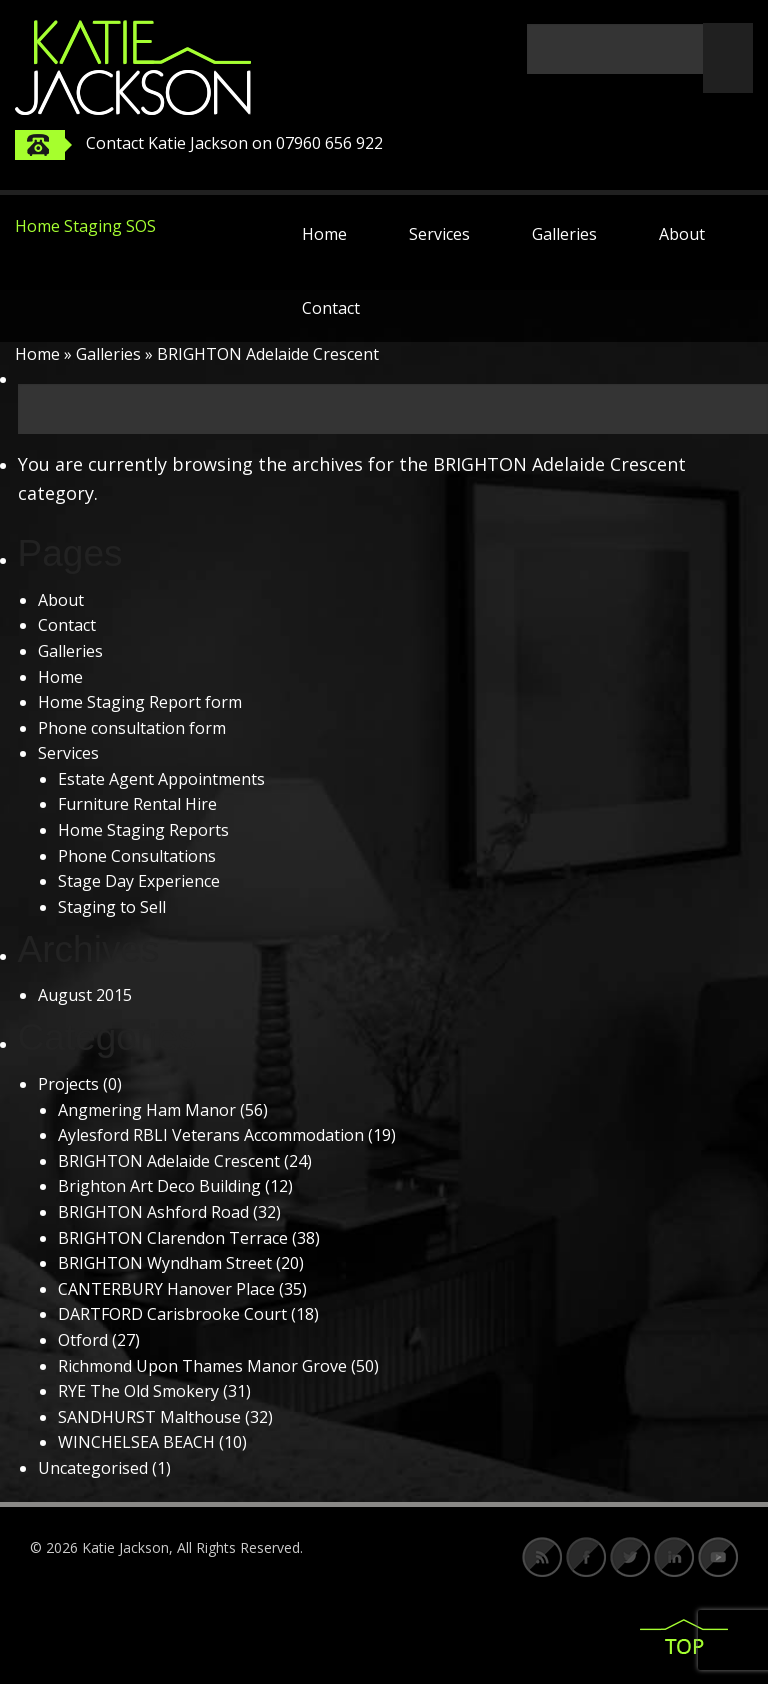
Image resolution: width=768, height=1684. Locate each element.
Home (324, 234)
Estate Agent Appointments (161, 779)
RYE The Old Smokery (138, 1391)
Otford (83, 1340)
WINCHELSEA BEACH (136, 1442)
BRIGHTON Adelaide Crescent (169, 1161)
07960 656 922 (329, 143)
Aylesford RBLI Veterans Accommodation (211, 1135)
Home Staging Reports (143, 830)
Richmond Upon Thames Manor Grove (202, 1366)
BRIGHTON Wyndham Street (165, 1263)
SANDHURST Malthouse (149, 1417)
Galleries (564, 234)
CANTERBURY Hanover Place (166, 1289)
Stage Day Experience (139, 881)
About (682, 234)
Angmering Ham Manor (147, 1110)
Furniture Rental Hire (137, 804)
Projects (68, 1084)
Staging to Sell (112, 907)
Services (439, 234)
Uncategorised (93, 1468)
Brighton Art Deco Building (159, 1186)
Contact (331, 308)
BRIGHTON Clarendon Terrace (173, 1238)
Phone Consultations (137, 856)
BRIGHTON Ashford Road (153, 1212)
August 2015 (85, 995)
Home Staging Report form (140, 702)
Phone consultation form (132, 728)
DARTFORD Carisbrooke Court (172, 1314)
